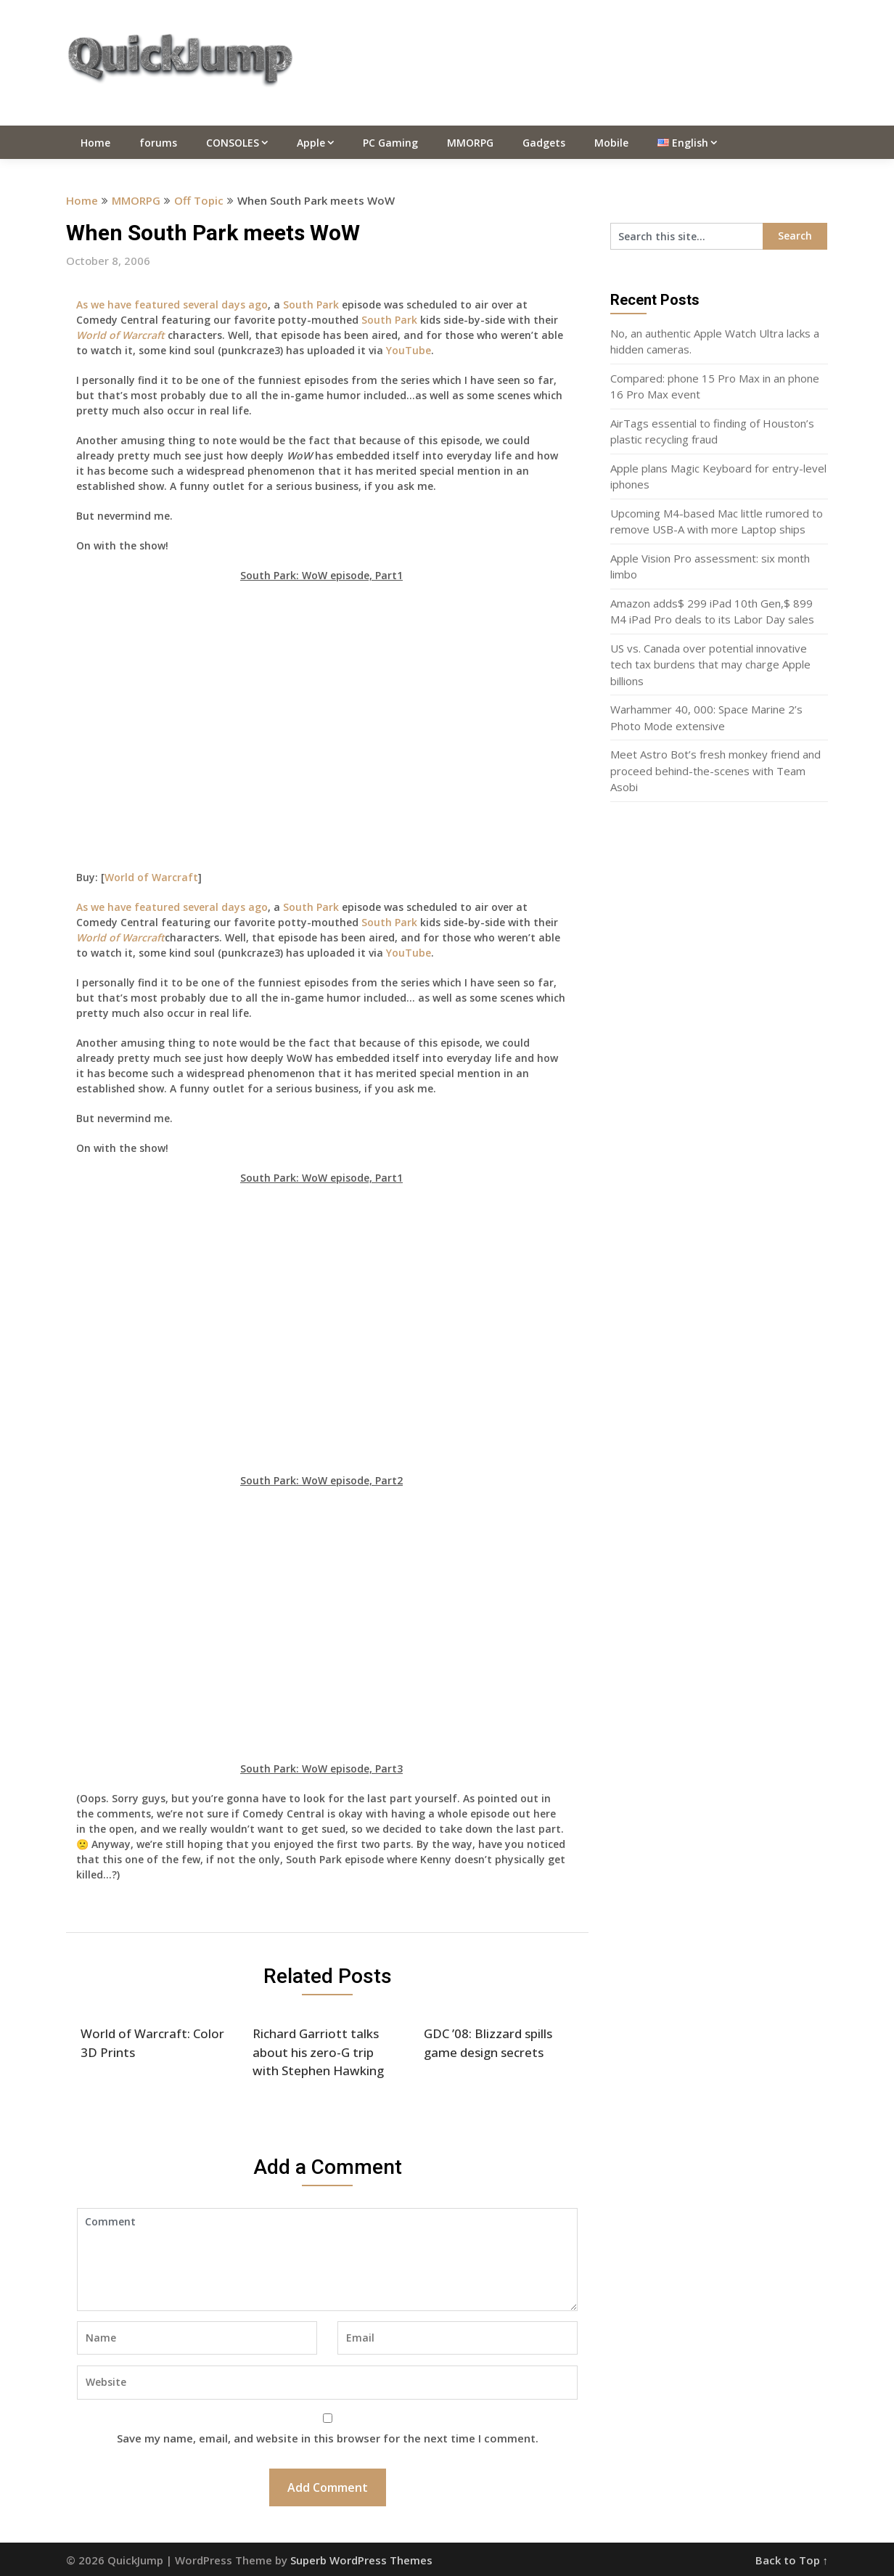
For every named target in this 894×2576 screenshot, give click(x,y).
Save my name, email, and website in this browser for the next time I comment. (327, 2438)
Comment (327, 2259)
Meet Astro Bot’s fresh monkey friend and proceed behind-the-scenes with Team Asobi (715, 770)
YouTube (408, 350)
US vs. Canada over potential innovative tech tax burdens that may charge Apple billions (710, 664)
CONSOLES (232, 143)
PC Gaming (390, 143)
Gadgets (543, 143)
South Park (311, 304)
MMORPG (470, 143)
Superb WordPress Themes (361, 2560)
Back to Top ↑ (792, 2560)
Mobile (611, 143)
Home (95, 143)
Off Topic (199, 200)
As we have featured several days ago (172, 304)
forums (158, 143)
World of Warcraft (151, 877)
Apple (311, 143)
